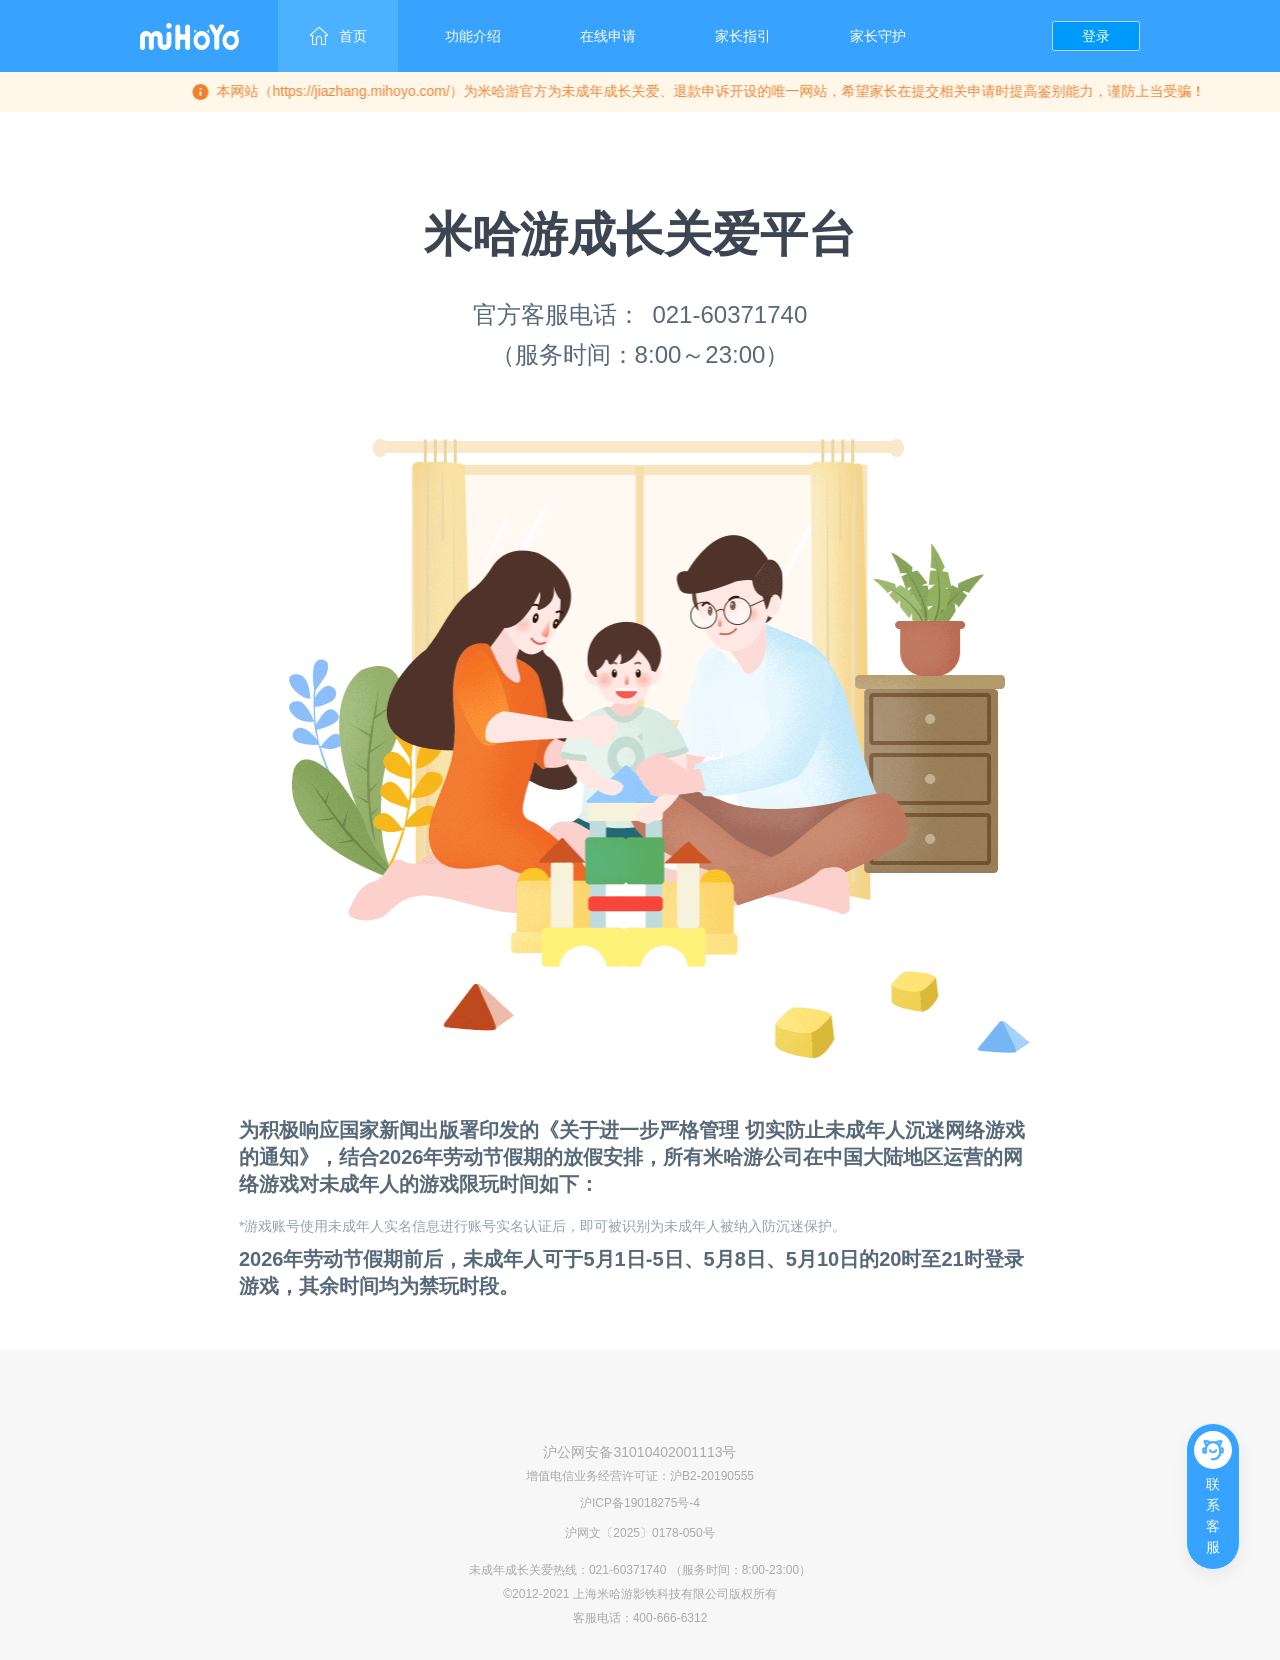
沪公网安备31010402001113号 (639, 1452)
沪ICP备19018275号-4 (640, 1503)
